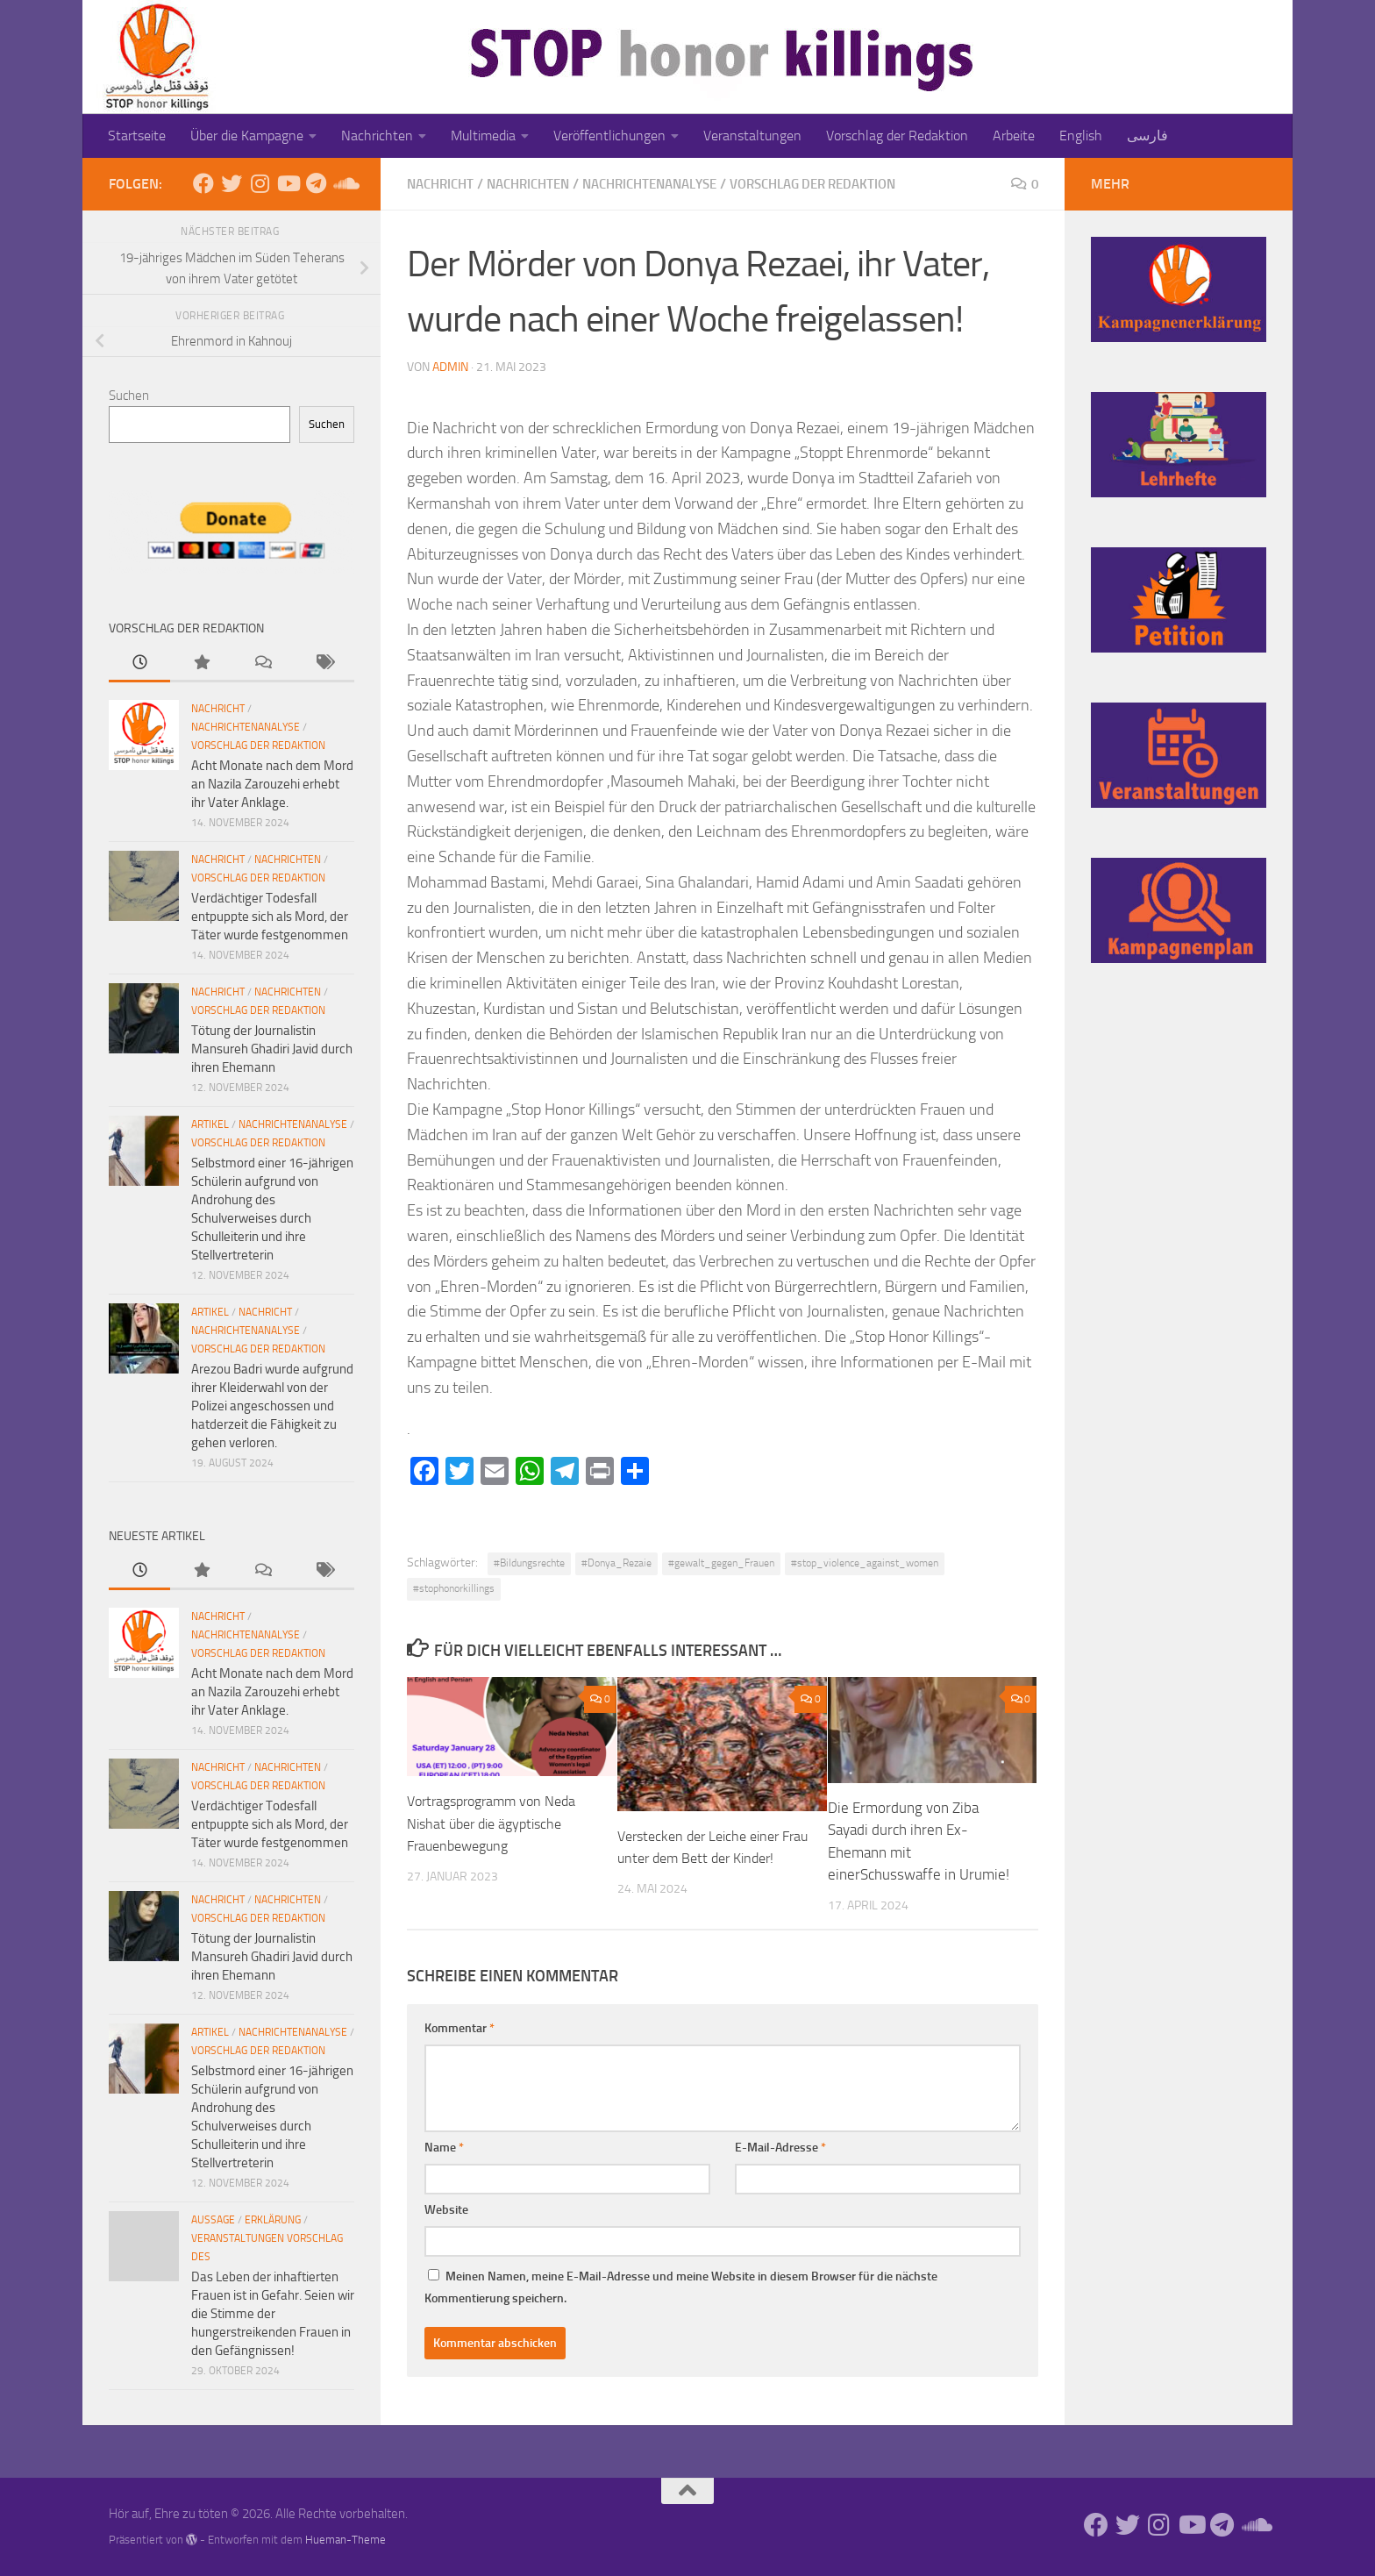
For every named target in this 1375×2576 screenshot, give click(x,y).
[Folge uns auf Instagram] (259, 183)
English (1080, 135)
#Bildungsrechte (529, 1562)
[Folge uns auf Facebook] (203, 183)
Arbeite (1014, 135)
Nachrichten (377, 135)
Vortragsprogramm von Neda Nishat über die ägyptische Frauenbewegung (498, 1822)
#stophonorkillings (454, 1587)
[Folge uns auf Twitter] (231, 183)
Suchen (129, 395)
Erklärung (273, 2220)
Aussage (213, 2220)
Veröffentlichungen (609, 135)
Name (444, 2151)
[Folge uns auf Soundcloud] (343, 183)
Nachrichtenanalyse (670, 183)
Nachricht (443, 183)
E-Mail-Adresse (780, 2151)
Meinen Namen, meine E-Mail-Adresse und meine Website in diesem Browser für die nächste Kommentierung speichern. (680, 2291)
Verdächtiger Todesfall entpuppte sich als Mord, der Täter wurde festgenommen (269, 916)
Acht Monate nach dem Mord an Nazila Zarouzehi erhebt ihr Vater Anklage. (272, 784)
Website (446, 2214)
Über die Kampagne (246, 135)
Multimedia (483, 135)
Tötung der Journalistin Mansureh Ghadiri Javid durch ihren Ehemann (272, 1049)
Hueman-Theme (345, 2539)
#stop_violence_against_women (864, 1562)
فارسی (1147, 135)
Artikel (210, 1124)
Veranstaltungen (752, 135)
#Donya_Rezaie (616, 1562)
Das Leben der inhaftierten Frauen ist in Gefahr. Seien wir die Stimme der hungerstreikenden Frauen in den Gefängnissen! (272, 2313)
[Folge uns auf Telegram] (315, 183)
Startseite (137, 135)
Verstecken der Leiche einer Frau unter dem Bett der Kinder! (705, 1857)
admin (450, 366)
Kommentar (459, 2032)
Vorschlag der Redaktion (897, 135)
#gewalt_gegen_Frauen (721, 1562)
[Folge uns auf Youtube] (287, 183)
